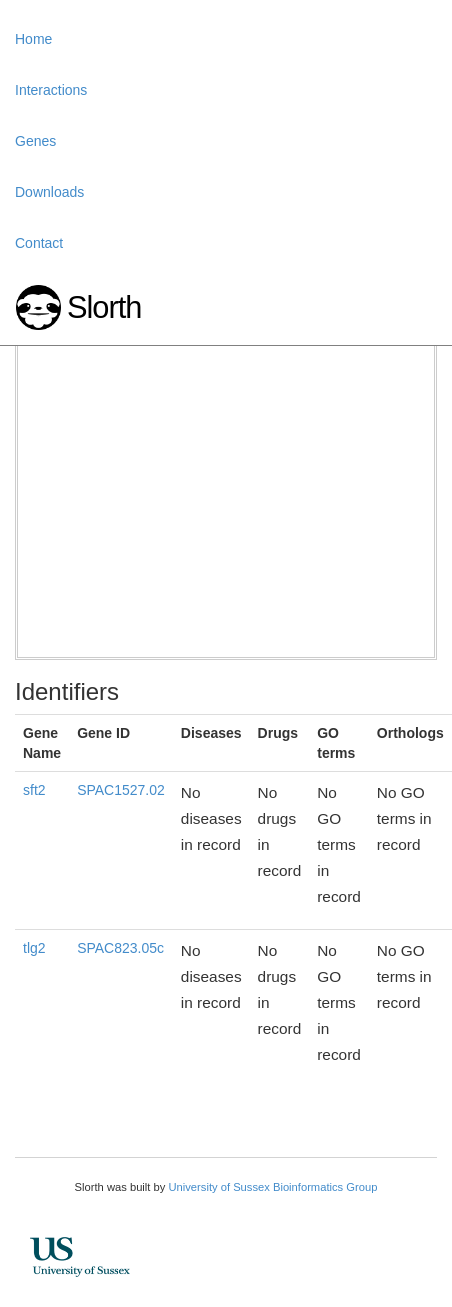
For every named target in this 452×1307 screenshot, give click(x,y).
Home (33, 39)
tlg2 (34, 948)
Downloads (49, 192)
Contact (39, 243)
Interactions (51, 90)
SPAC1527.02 (121, 790)
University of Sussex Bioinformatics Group (272, 1187)
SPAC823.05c (120, 948)
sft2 (34, 790)
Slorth (104, 307)
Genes (35, 141)
